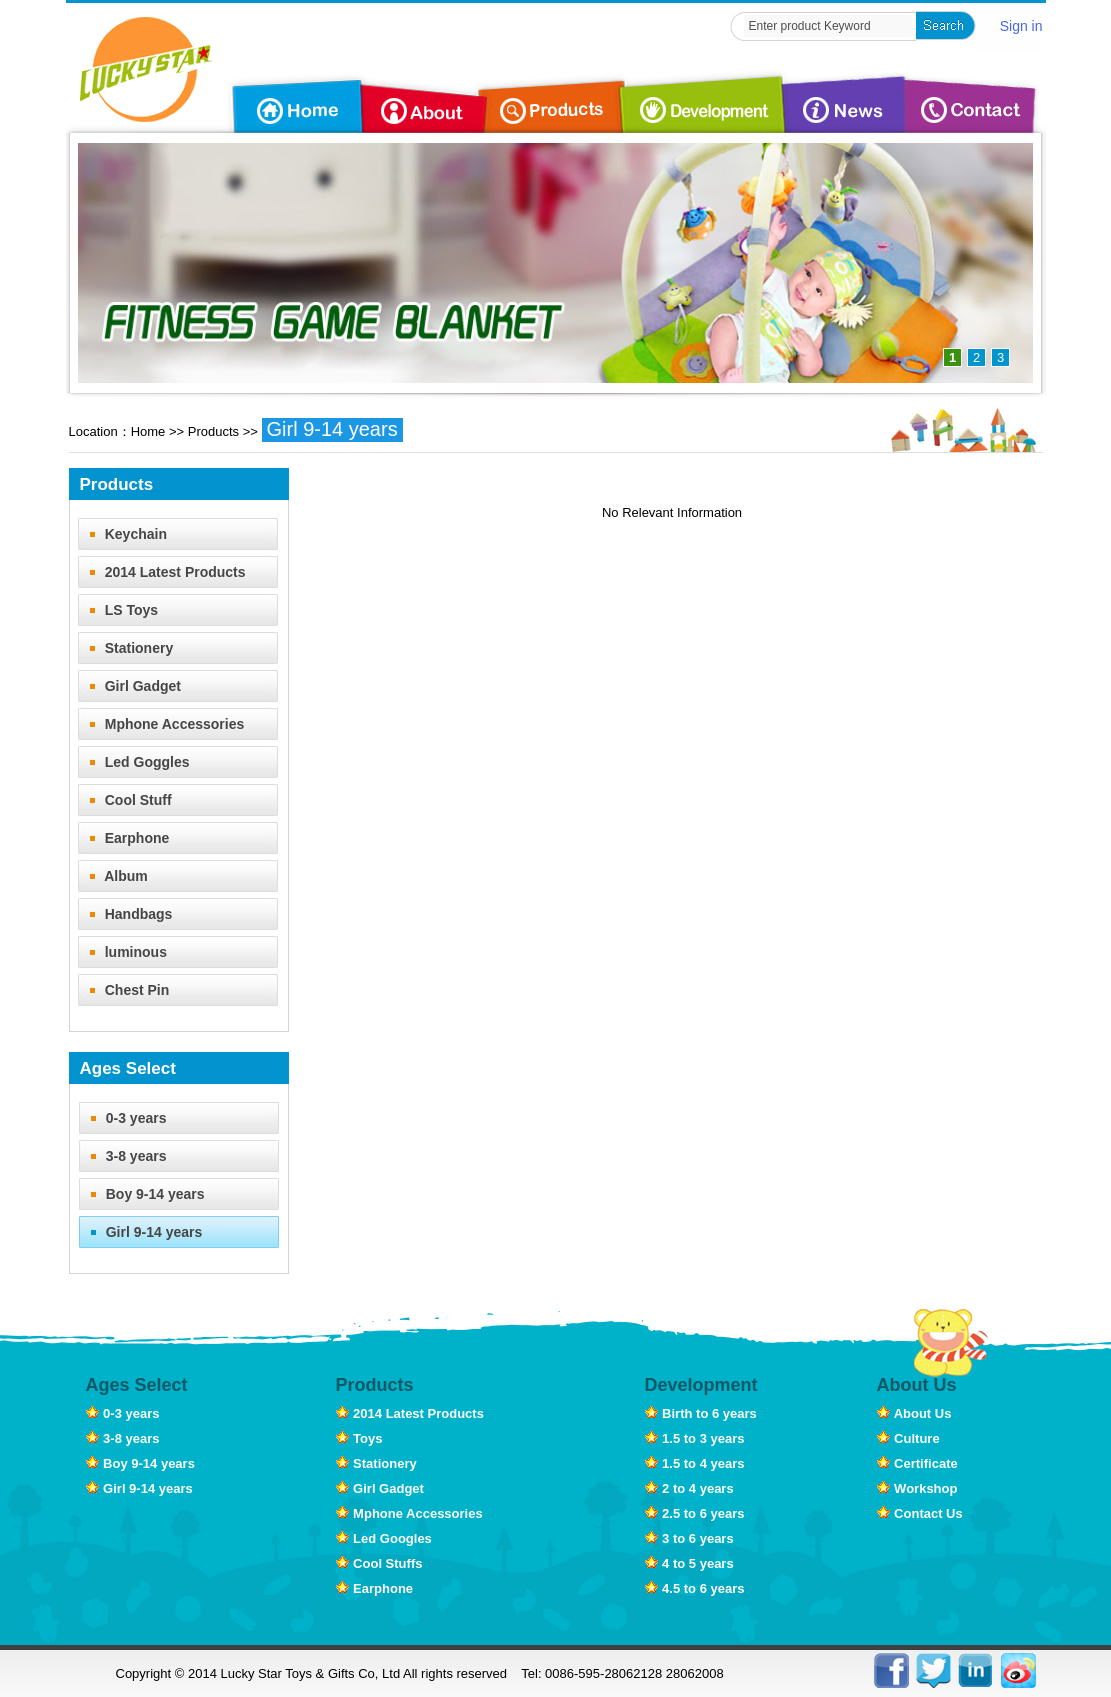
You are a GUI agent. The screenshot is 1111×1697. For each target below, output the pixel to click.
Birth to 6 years (701, 1413)
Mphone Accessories (161, 724)
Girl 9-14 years (332, 429)
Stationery (126, 648)
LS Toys (118, 610)
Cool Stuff (125, 800)
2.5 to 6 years (695, 1513)
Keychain (122, 534)
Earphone (124, 838)
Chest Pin (124, 990)
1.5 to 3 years (695, 1438)
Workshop (917, 1488)
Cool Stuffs (379, 1563)
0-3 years (123, 1118)
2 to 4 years (689, 1488)
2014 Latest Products (162, 572)
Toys (359, 1438)
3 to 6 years (689, 1538)
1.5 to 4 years (695, 1463)
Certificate (917, 1463)
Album (113, 876)
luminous (122, 952)
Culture (908, 1438)
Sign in (1021, 26)
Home (148, 431)
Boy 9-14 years (142, 1194)
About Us (914, 1413)
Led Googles (384, 1538)
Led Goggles (134, 762)
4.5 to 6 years (695, 1588)
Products (213, 431)
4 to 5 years (689, 1563)
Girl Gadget (129, 686)
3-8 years (123, 1156)
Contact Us (920, 1513)
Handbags (125, 914)
